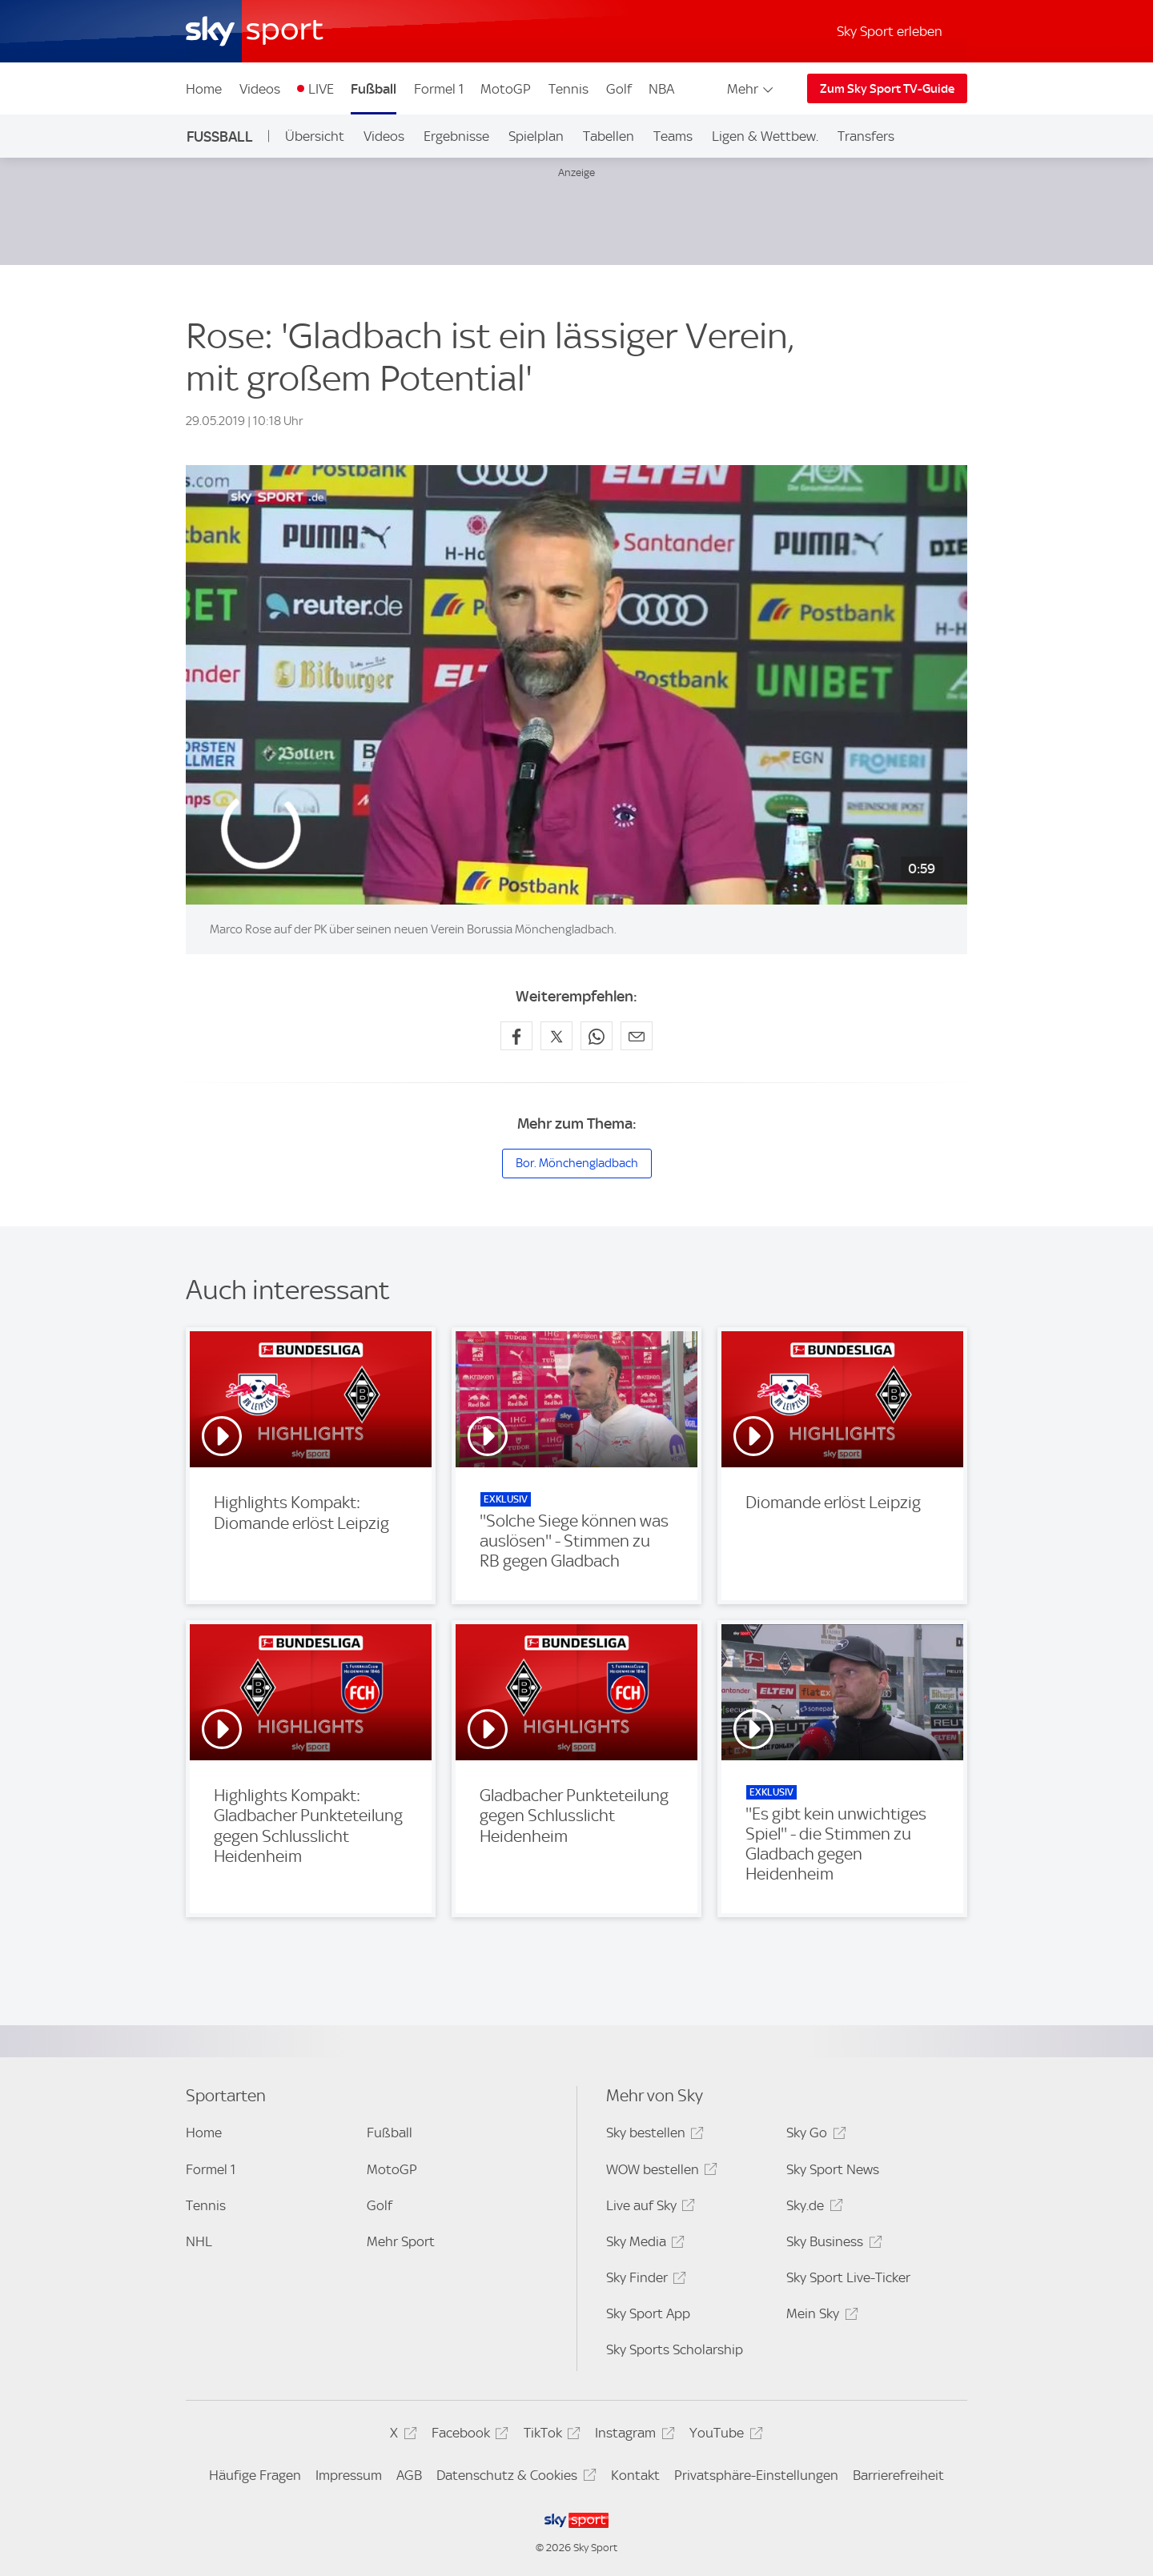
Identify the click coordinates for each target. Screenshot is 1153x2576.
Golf (619, 89)
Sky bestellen (652, 2135)
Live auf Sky (648, 2208)
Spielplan (536, 136)
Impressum (348, 2475)
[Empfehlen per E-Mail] (637, 1035)
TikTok (550, 2435)
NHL (199, 2241)
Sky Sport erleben (889, 31)
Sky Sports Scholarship (674, 2349)
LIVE (321, 89)
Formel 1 (439, 89)
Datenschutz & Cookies (513, 2478)
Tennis (568, 89)
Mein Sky (819, 2316)
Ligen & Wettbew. (765, 136)
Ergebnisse (456, 136)
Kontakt (635, 2475)
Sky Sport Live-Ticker (848, 2277)
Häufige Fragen (255, 2475)
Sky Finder (643, 2280)
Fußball (373, 89)
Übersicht (314, 136)
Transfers (866, 136)
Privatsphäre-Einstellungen (756, 2475)
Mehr (751, 89)
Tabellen (608, 136)
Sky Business (831, 2244)
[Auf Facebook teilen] (516, 1035)
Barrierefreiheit (898, 2475)
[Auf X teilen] (556, 1035)
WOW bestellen (659, 2172)
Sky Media (643, 2244)
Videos (259, 89)
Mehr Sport (401, 2241)
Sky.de (812, 2208)
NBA (661, 89)
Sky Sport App (648, 2313)
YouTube (723, 2435)
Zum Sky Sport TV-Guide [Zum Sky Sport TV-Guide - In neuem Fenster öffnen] (887, 89)
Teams (673, 136)
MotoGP (505, 89)
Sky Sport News (832, 2169)
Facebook (468, 2435)
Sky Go (813, 2135)
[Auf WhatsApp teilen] (597, 1035)
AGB (409, 2475)
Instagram (632, 2435)
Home (204, 89)
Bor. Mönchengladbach (577, 1163)
